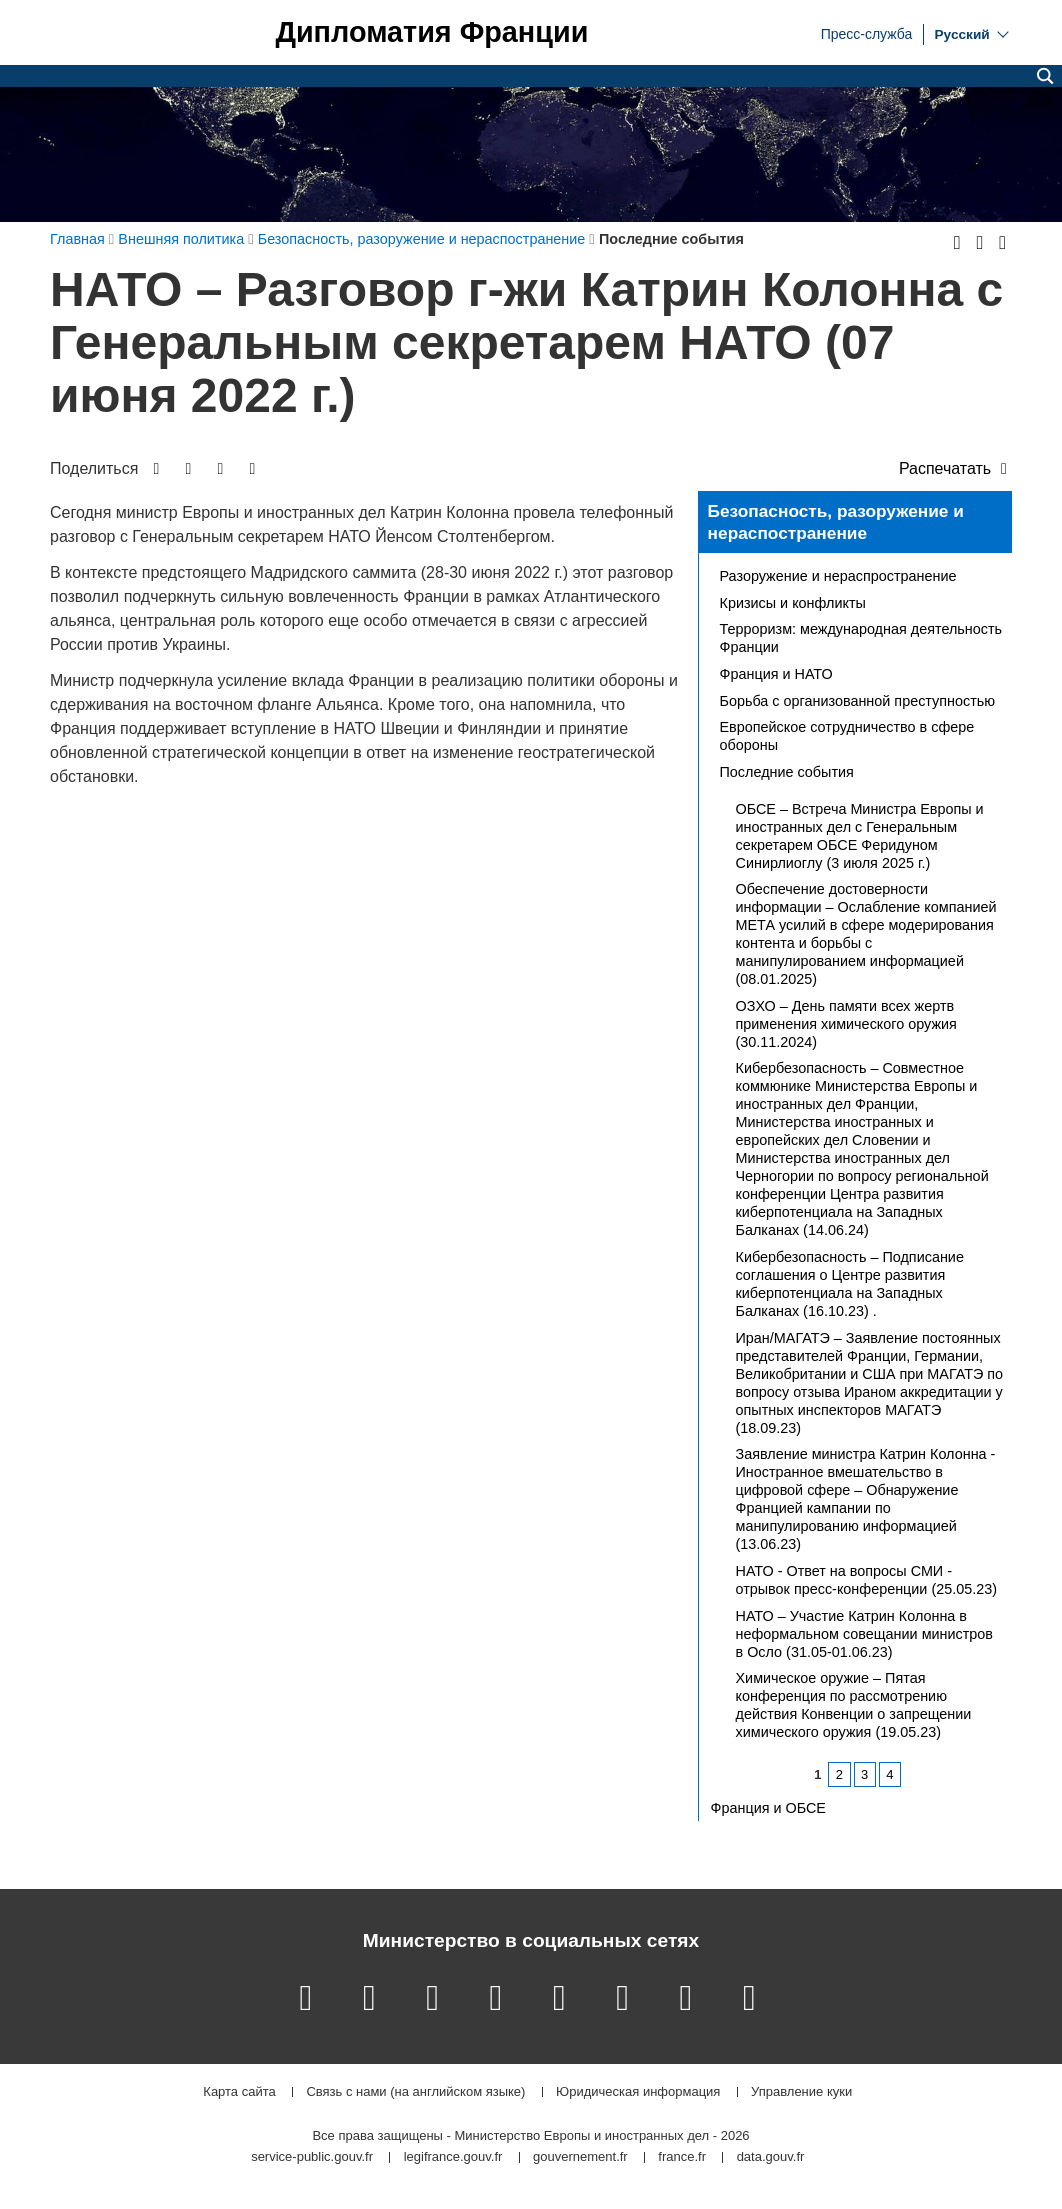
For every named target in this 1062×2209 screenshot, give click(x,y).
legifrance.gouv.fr (453, 2157)
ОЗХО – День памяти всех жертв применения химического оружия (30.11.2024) (846, 1024)
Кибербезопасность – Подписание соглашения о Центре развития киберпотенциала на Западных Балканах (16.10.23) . (850, 1284)
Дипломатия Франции (431, 32)
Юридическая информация (638, 2092)
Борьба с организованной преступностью (858, 701)
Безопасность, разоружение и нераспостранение (836, 522)
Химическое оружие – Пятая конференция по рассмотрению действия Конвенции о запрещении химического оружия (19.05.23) (854, 1705)
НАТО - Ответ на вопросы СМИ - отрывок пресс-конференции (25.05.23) (867, 1580)
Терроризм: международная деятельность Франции (861, 638)
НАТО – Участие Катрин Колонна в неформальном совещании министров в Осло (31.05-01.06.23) (865, 1634)
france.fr (682, 2157)
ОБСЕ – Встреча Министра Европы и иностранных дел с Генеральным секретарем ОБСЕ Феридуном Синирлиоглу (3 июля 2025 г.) (860, 836)
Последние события (787, 772)
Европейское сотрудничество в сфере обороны (847, 736)
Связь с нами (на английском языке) (415, 2092)
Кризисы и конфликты (793, 603)
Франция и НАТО (776, 674)
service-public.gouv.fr (312, 2157)
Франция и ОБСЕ (768, 1808)
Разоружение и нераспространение (838, 576)
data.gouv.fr (771, 2157)
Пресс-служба (867, 33)
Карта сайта (239, 2092)
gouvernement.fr (580, 2157)
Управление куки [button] (801, 2092)
